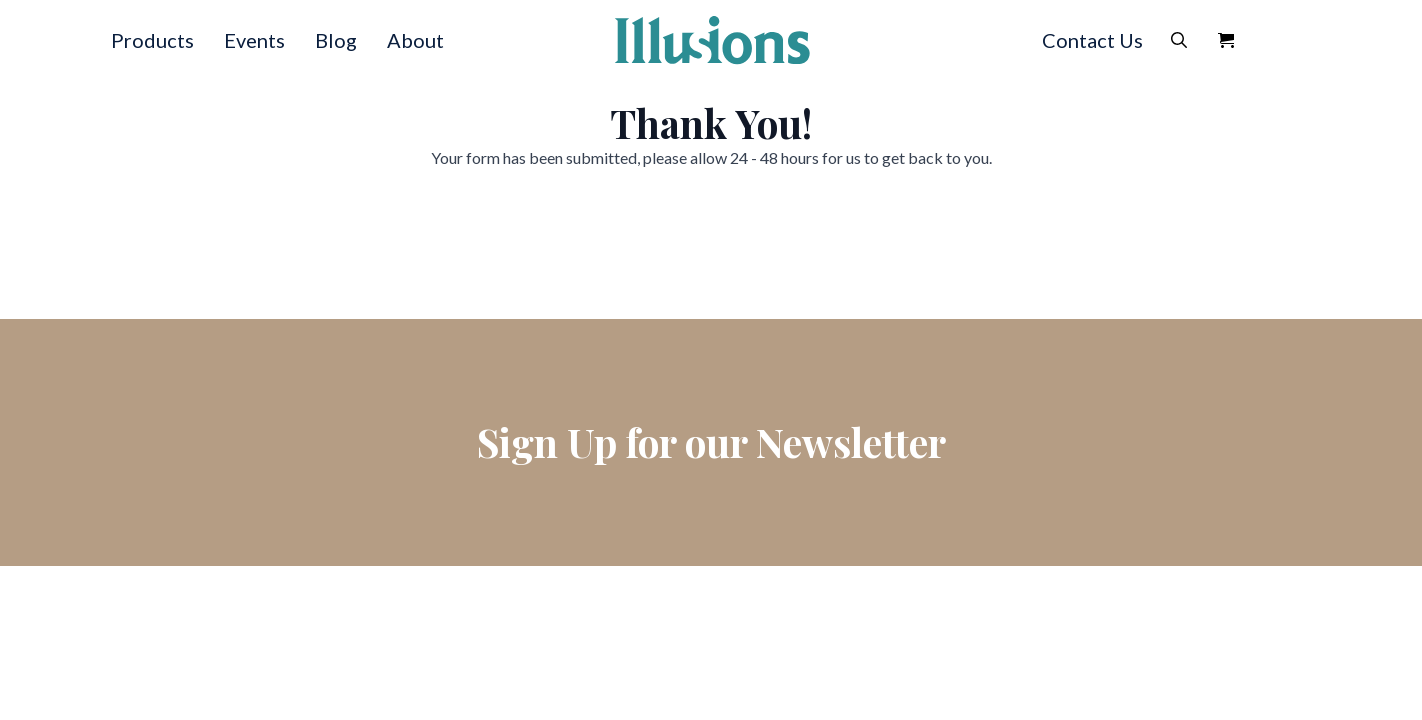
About (415, 40)
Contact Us (1092, 40)
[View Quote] (1226, 40)
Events (254, 40)
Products (152, 40)
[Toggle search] (1179, 40)
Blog (336, 40)
